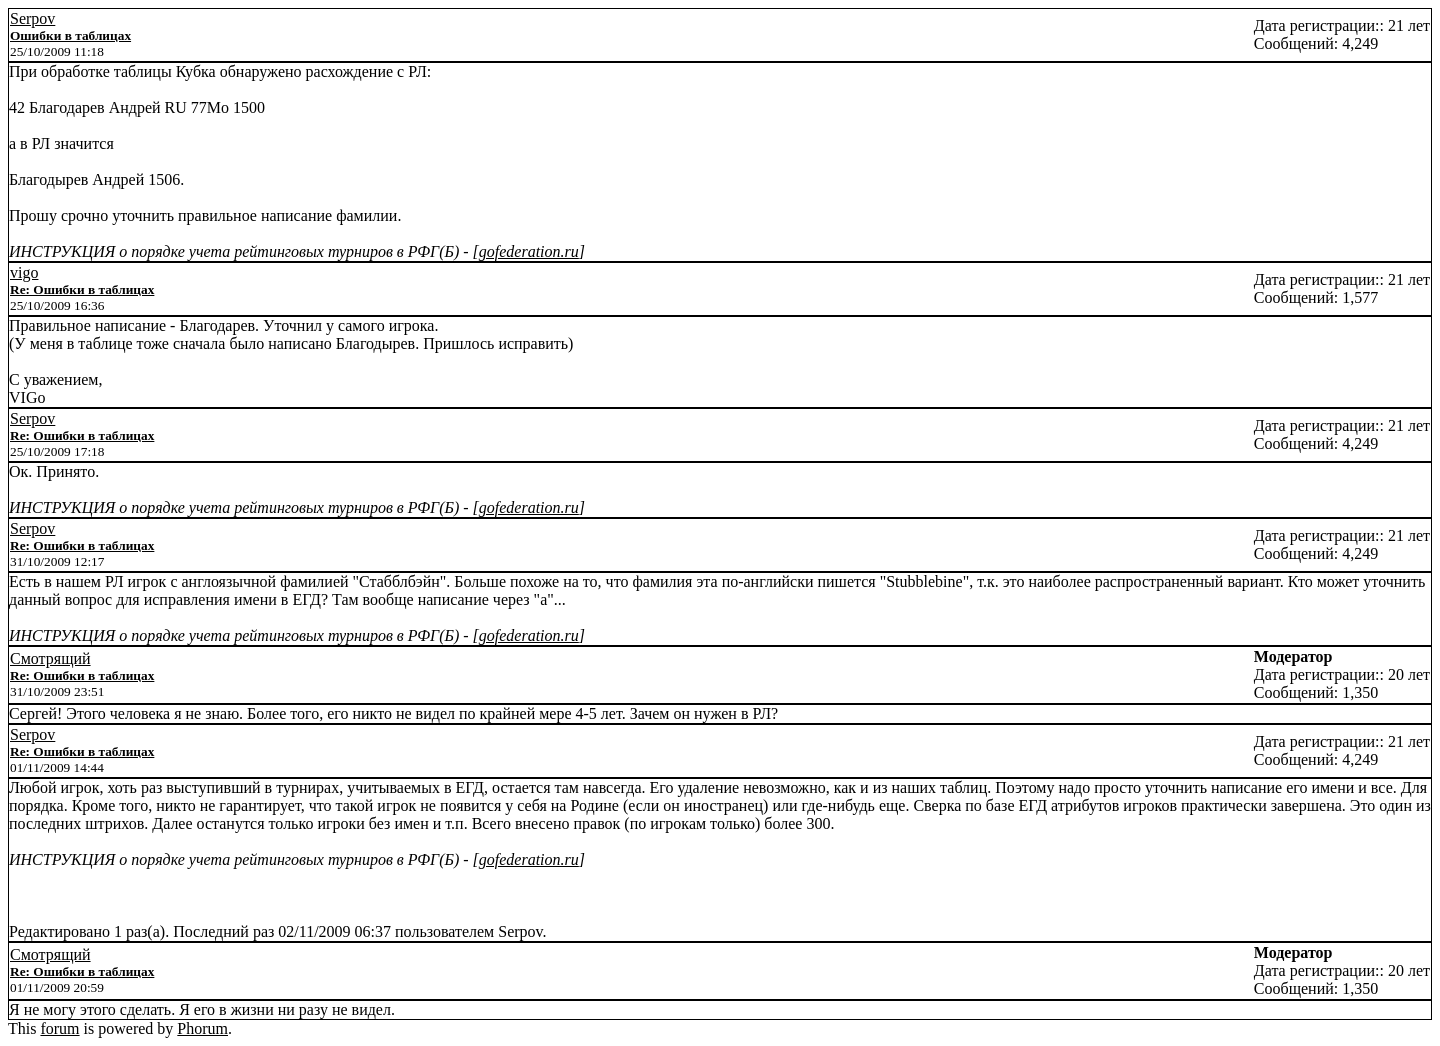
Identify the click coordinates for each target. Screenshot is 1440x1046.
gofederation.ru (529, 251)
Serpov (32, 18)
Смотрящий (50, 658)
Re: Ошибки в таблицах (82, 289)
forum (59, 1028)
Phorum (202, 1028)
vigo (24, 272)
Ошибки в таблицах (70, 35)
